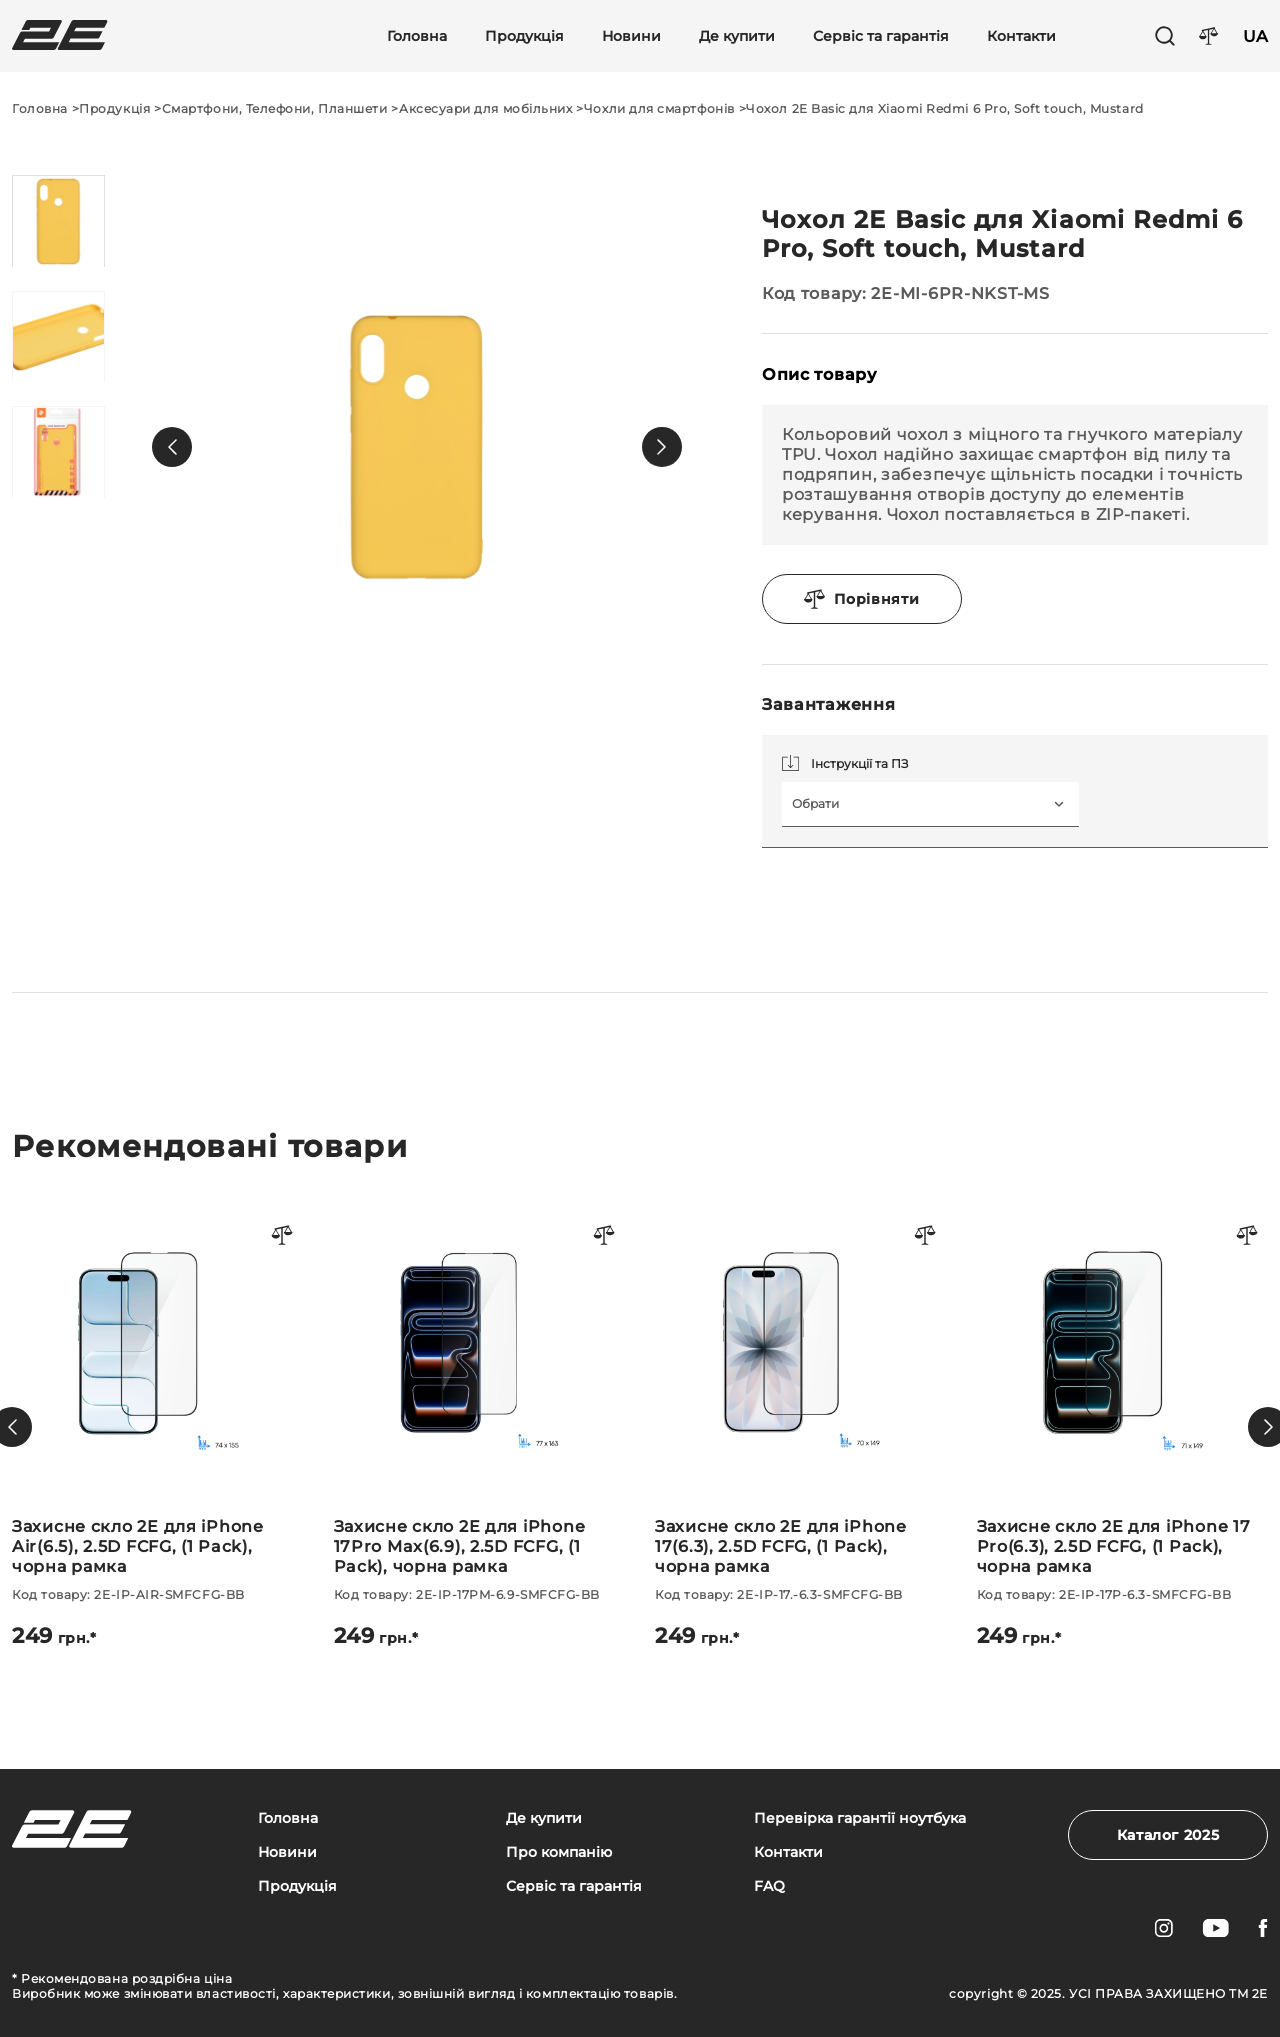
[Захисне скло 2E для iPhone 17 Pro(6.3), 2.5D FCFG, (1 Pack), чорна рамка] (1123, 1427)
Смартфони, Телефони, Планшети (275, 108)
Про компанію (559, 1852)
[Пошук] (1165, 36)
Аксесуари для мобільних (485, 108)
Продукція (524, 36)
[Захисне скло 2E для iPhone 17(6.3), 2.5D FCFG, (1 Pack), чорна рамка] (801, 1427)
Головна (417, 36)
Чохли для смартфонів (659, 108)
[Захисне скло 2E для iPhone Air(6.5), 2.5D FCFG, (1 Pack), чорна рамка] (158, 1427)
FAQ (769, 1886)
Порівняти (861, 599)
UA (1255, 36)
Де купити (737, 36)
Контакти (1021, 36)
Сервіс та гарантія (881, 36)
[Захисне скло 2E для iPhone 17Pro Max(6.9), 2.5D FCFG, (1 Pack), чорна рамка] (480, 1427)
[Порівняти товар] (283, 1236)
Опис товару (819, 374)
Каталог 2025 (1168, 1835)
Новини (631, 36)
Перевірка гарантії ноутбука (860, 1818)
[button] (172, 447)
